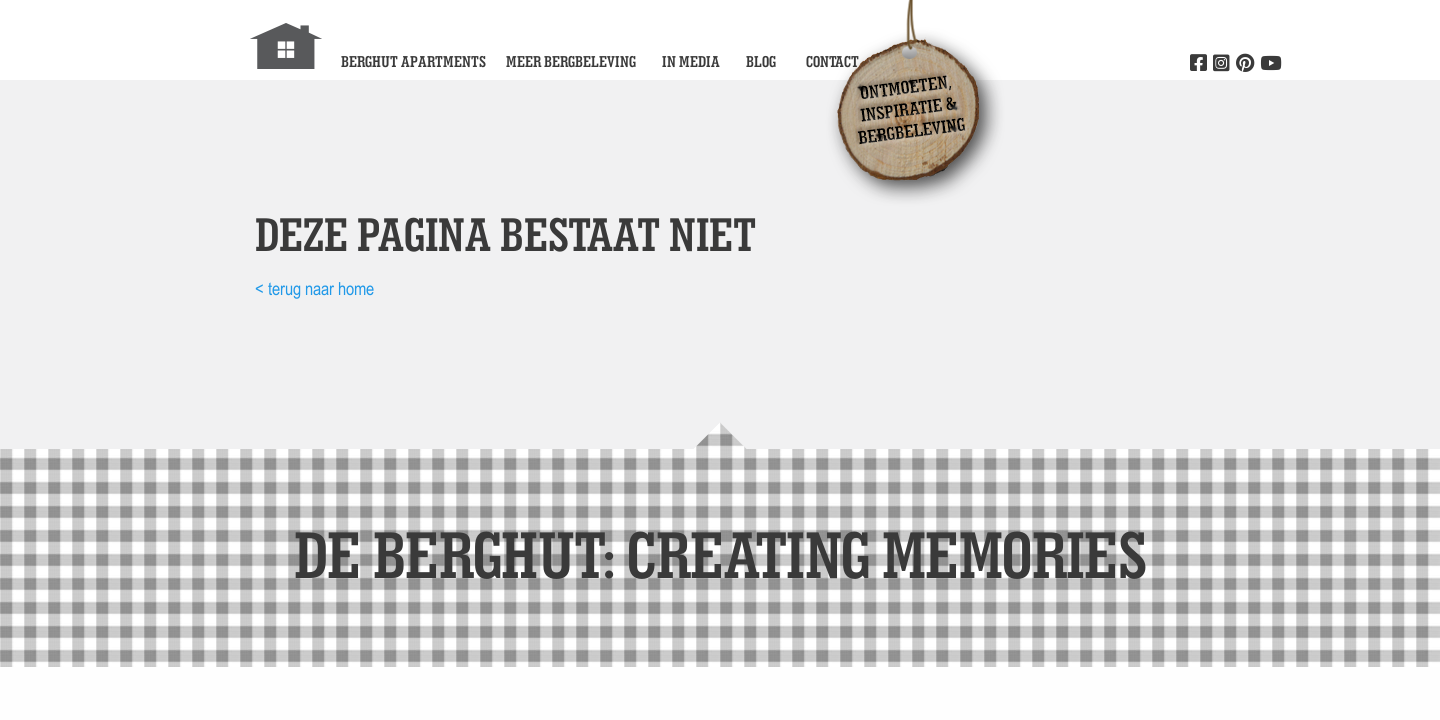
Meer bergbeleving (571, 61)
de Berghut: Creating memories (720, 553)
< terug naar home (314, 288)
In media (691, 61)
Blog (761, 61)
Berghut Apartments (413, 61)
